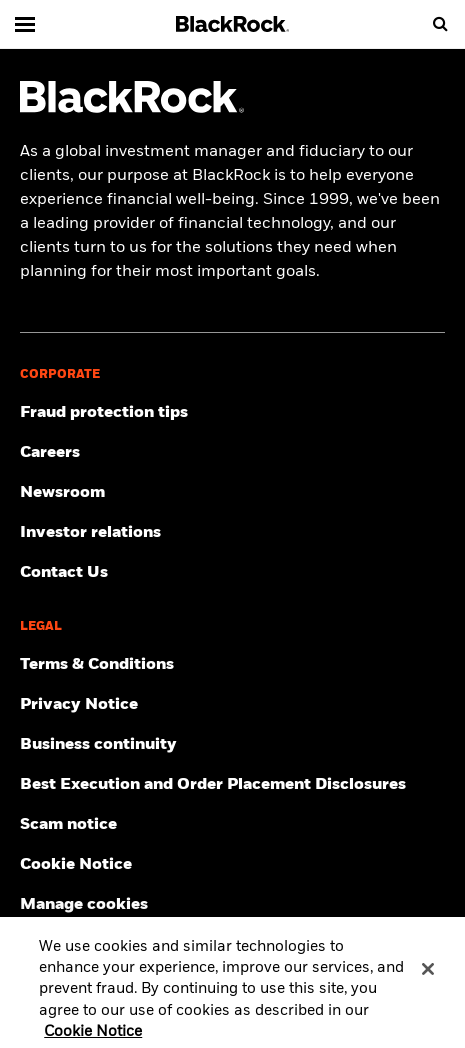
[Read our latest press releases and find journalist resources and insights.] (232, 493)
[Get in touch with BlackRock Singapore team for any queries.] (232, 573)
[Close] (428, 974)
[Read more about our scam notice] (232, 825)
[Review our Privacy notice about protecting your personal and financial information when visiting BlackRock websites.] (232, 705)
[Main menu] (25, 24)
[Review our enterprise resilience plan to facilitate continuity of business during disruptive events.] (232, 745)
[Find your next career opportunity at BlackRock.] (232, 453)
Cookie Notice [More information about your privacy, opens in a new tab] (93, 1037)
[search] (440, 24)
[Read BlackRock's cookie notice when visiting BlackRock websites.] (232, 865)
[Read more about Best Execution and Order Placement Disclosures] (232, 785)
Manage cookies (84, 905)
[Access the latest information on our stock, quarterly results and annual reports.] (232, 533)
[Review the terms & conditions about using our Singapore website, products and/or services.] (232, 665)
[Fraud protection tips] (232, 413)
